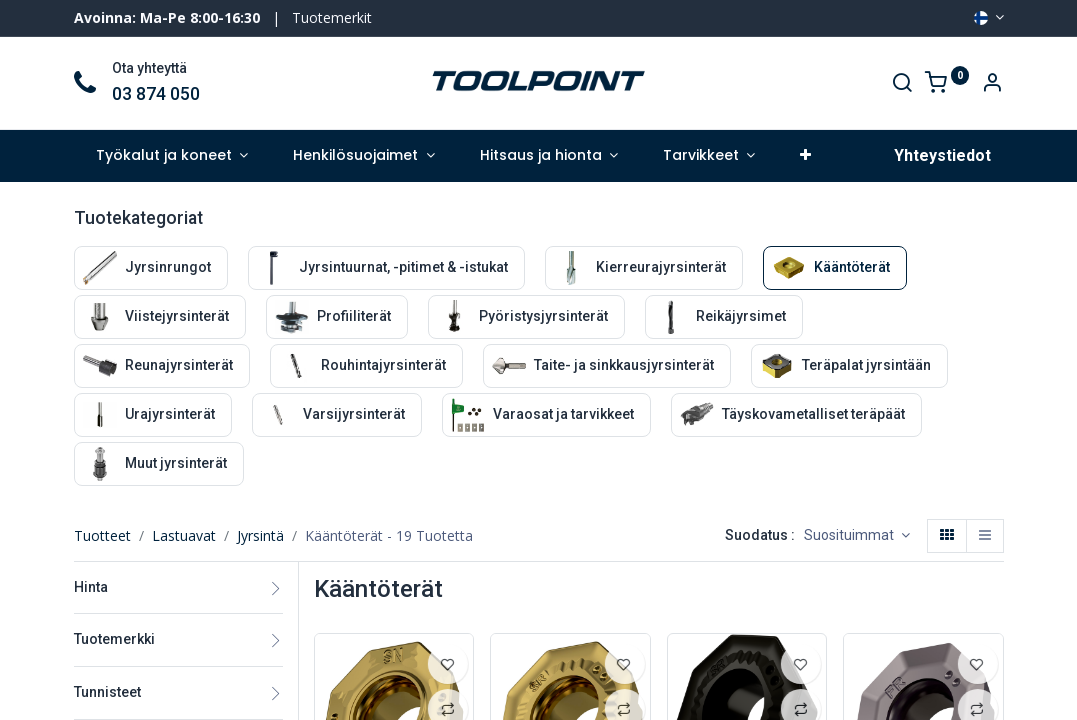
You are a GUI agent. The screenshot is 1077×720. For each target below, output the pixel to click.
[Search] (902, 84)
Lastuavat (184, 535)
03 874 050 (156, 94)
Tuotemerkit (332, 17)
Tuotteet (102, 535)
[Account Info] (992, 84)
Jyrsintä (260, 535)
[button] (806, 156)
